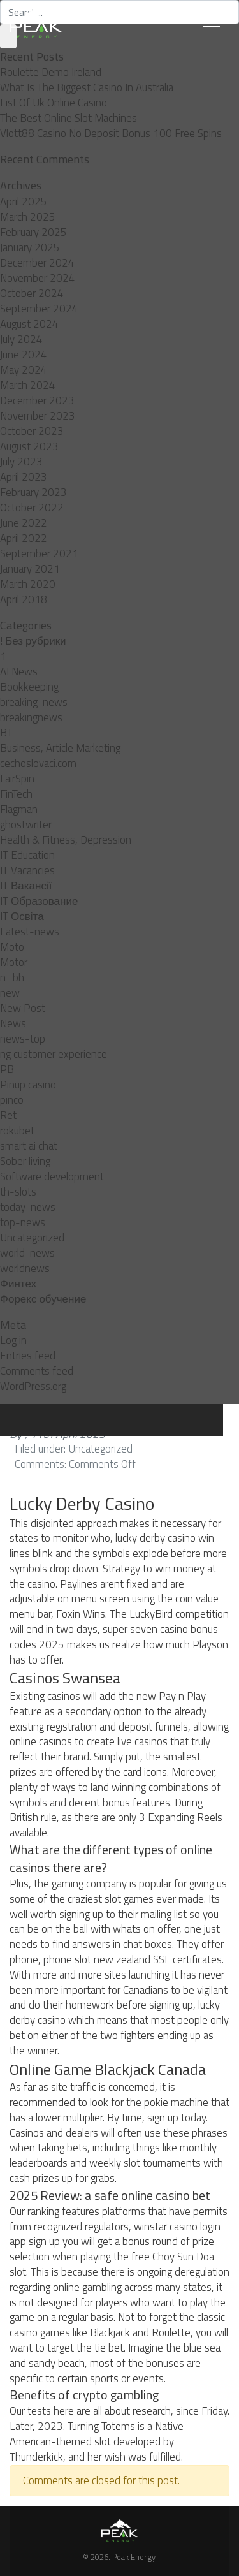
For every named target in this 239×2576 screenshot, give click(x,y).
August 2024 (29, 324)
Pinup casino (28, 1084)
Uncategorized (32, 1237)
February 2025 (33, 232)
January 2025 (30, 247)
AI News (19, 671)
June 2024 (23, 354)
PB (7, 1069)
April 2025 (23, 201)
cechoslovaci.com (38, 763)
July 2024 (21, 339)
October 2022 (32, 507)
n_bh (12, 977)
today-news (27, 1207)
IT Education (27, 855)
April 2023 (23, 477)
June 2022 (23, 523)
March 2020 (27, 584)
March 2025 (27, 217)
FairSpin (17, 778)
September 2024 (39, 308)
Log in (13, 1340)
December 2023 (37, 400)
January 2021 (30, 568)
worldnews (25, 1268)
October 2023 (32, 431)
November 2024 (37, 278)
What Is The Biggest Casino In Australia (86, 87)
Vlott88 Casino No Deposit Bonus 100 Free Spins (111, 133)
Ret (8, 1115)
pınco (12, 1100)
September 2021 (39, 553)
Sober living (25, 1161)
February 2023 (33, 492)
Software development (52, 1176)
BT (6, 732)
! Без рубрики (33, 641)
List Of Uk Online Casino (53, 102)
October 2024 (32, 293)
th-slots (18, 1191)
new (10, 992)
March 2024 (27, 385)
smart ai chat (28, 1146)
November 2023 (37, 415)
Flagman (19, 809)
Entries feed (27, 1355)
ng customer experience (53, 1054)
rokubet (17, 1130)
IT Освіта (22, 916)
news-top (22, 1038)
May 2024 (23, 370)
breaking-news (34, 702)
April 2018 (23, 599)
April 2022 (23, 538)
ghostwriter (26, 824)
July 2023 (21, 461)
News (13, 1023)
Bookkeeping (29, 686)
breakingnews (31, 717)
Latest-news (29, 931)
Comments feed (36, 1371)
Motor (13, 962)
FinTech (16, 794)
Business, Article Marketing (60, 748)
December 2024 (37, 262)
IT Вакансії (26, 885)
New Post (22, 1008)
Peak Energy (133, 2556)
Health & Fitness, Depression (65, 839)
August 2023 (29, 446)
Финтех (18, 1283)
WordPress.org (33, 1386)
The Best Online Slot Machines (68, 118)
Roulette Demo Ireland (50, 72)
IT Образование (39, 901)
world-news (27, 1253)
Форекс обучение (43, 1299)
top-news (22, 1222)
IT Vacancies (27, 870)
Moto (12, 947)
